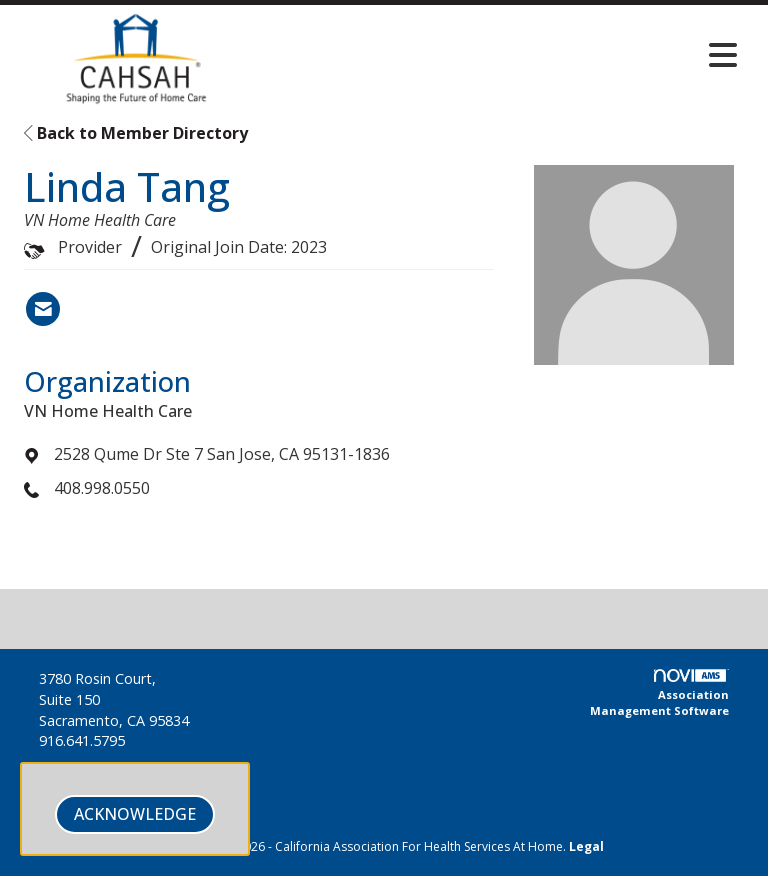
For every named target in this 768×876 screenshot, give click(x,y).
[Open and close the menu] (503, 55)
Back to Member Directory (136, 133)
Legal (586, 846)
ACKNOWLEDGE (135, 814)
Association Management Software (659, 693)
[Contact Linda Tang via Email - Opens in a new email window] (43, 309)
